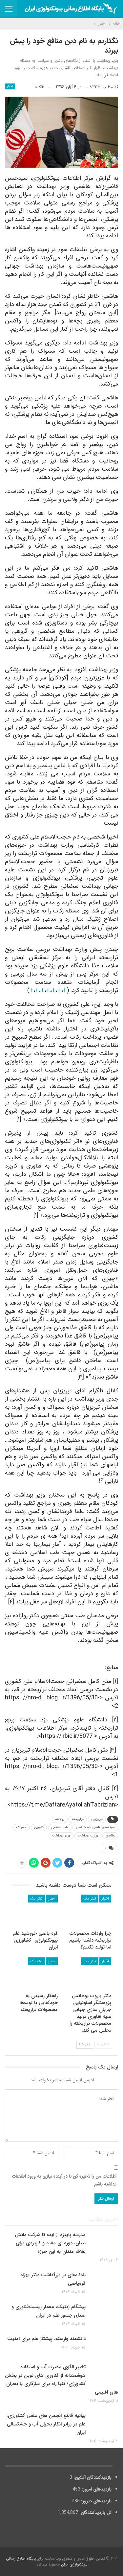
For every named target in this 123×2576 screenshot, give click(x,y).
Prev (103, 2044)
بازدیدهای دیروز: (96, 2501)
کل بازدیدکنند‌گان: (95, 2512)
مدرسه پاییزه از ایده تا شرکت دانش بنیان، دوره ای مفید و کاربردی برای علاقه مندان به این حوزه (50, 2243)
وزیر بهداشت (61, 1835)
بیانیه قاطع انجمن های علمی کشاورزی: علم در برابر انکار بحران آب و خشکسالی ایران (46, 2424)
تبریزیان (97, 1819)
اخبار (10, 86)
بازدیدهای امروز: (96, 2489)
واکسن (110, 1835)
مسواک (21, 1827)
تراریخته (78, 1819)
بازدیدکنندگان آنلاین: (92, 2477)
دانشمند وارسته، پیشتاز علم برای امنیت (46, 2339)
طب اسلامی (59, 1827)
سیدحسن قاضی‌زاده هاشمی (95, 1827)
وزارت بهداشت (88, 1835)
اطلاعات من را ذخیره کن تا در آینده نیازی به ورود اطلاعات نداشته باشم (64, 2180)
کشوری (39, 1827)
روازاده (59, 1819)
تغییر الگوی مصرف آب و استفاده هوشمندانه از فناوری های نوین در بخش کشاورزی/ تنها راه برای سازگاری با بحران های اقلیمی (61, 2379)
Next (85, 2044)
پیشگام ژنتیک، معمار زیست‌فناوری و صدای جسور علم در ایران (48, 2311)
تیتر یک (90, 1898)
